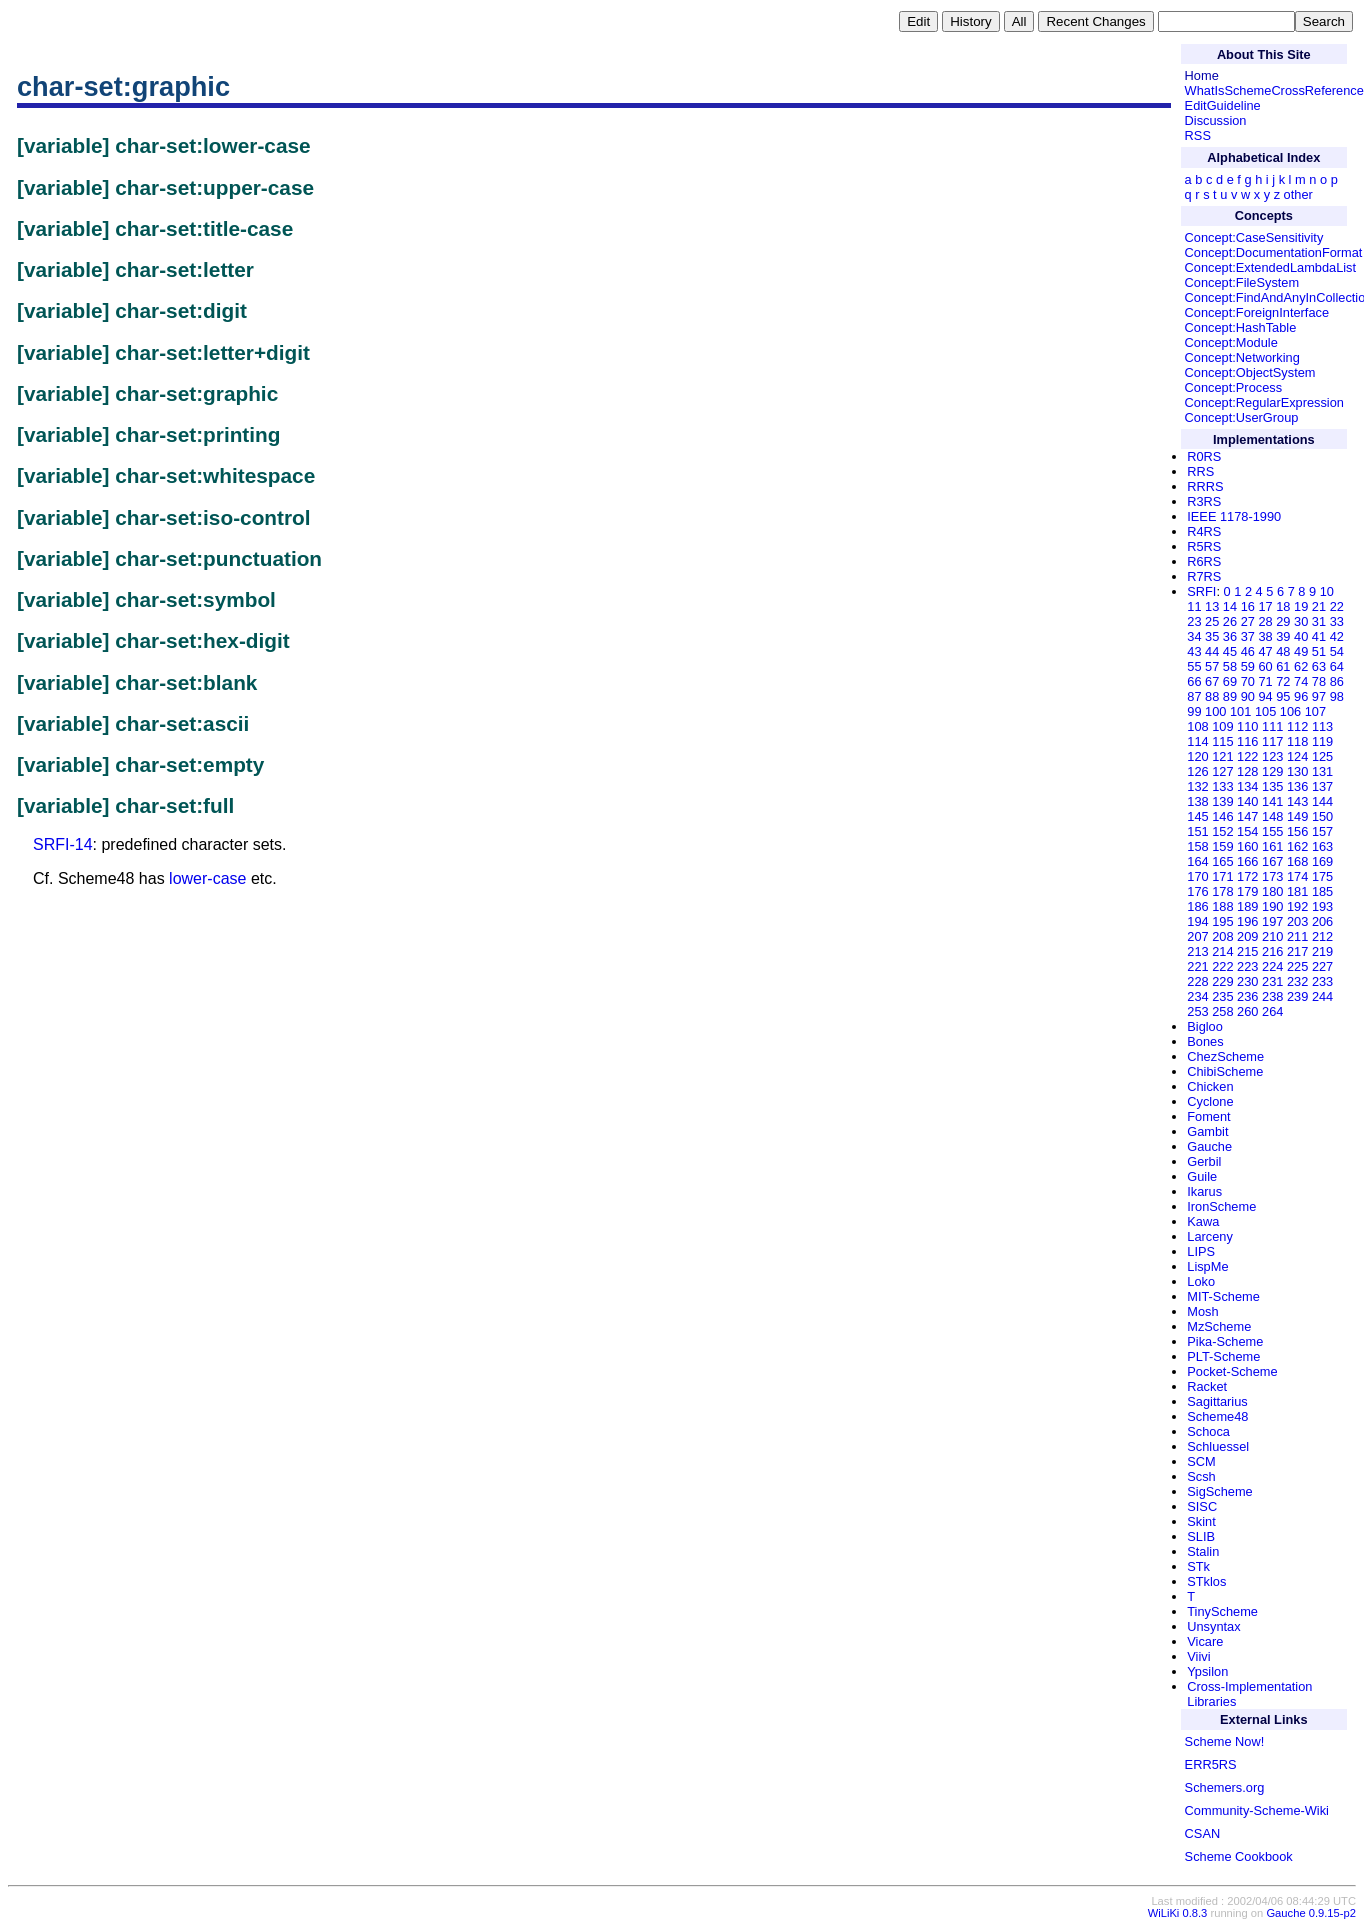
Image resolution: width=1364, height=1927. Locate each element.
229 (1222, 981)
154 (1247, 831)
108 (1197, 726)
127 (1222, 771)
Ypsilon (1207, 1671)
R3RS (1204, 501)
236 (1247, 996)
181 (1297, 891)
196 (1247, 921)
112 (1297, 726)
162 (1297, 846)
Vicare (1205, 1641)
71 (1265, 681)
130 (1297, 771)
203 (1297, 921)
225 (1297, 966)
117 (1272, 741)
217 (1297, 951)
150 (1322, 816)
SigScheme (1219, 1491)
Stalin (1203, 1551)
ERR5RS (1211, 1764)
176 (1197, 891)
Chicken (1210, 1086)
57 (1212, 666)
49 (1301, 651)
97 (1319, 696)
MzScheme (1219, 1326)
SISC (1202, 1506)
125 (1322, 756)
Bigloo (1205, 1026)
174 (1297, 876)
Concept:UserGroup (1242, 417)
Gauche (1209, 1146)
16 (1248, 606)
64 (1337, 666)
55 (1194, 666)
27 (1248, 621)
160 (1247, 846)
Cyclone (1210, 1101)
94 (1265, 696)
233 (1322, 981)
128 (1247, 771)
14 (1230, 606)
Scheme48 (1217, 1416)
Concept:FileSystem (1242, 282)
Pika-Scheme (1225, 1341)
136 (1297, 786)
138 (1197, 801)
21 (1319, 606)
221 (1197, 966)
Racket (1207, 1386)
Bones (1205, 1041)
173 (1272, 876)
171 (1222, 876)
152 (1222, 831)
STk (1198, 1566)
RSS (1198, 135)
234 (1197, 996)
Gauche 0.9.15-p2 (1311, 1913)
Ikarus (1204, 1191)
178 (1222, 891)
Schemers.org (1225, 1787)
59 (1248, 666)
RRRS (1205, 486)
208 (1222, 936)
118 (1297, 741)
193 (1322, 906)
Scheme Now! (1225, 1741)
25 (1212, 621)
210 (1272, 936)
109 (1222, 726)
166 (1247, 861)
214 (1222, 951)
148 (1272, 816)
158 (1197, 846)
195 (1222, 921)
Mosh (1202, 1311)
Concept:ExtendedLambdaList (1270, 267)
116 (1247, 741)
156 (1297, 831)
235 (1222, 996)
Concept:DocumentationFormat (1274, 252)
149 (1297, 816)
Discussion (1216, 120)
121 (1222, 756)
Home (1202, 75)
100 (1215, 711)
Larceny (1210, 1236)
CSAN (1203, 1833)
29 (1283, 621)
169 (1322, 861)
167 (1272, 861)
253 (1197, 1011)
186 (1197, 906)
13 (1212, 606)
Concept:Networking (1242, 357)
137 (1322, 786)
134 (1247, 786)
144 (1322, 801)
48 (1283, 651)
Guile (1202, 1176)
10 (1327, 591)
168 (1297, 861)
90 (1248, 696)
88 (1212, 696)
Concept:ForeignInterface (1257, 312)
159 (1222, 846)
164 (1197, 861)
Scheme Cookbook (1239, 1856)
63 (1319, 666)
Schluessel (1218, 1446)
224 (1272, 966)
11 (1194, 606)
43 (1194, 651)
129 (1272, 771)
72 (1283, 681)
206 (1322, 921)
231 (1272, 981)
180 (1272, 891)
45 (1230, 651)
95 (1283, 696)
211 (1297, 936)
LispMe (1207, 1266)
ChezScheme (1225, 1056)
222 (1222, 966)
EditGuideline (1223, 105)
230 (1247, 981)
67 (1212, 681)
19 (1301, 606)
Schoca (1208, 1431)
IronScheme (1221, 1206)
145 (1197, 816)
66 (1194, 681)
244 (1322, 996)
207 (1197, 936)
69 (1230, 681)
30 (1301, 621)
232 (1297, 981)
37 (1248, 636)
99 (1194, 711)
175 (1322, 876)
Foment (1208, 1116)
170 (1197, 876)
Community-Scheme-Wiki (1257, 1810)
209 (1247, 936)
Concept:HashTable (1241, 327)
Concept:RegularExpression (1264, 402)
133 (1222, 786)
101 (1240, 711)
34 (1194, 636)
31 (1319, 621)
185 (1322, 891)
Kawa (1203, 1221)
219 (1322, 951)
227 (1322, 966)
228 (1197, 981)
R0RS (1204, 456)
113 (1322, 726)
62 (1301, 666)
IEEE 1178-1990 (1234, 516)
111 (1272, 726)
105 (1265, 711)
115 (1222, 741)
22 (1337, 606)
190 (1272, 906)
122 (1247, 756)
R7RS (1204, 576)
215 (1247, 951)
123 (1272, 756)
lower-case (207, 878)
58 (1230, 666)
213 (1197, 951)
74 (1301, 681)
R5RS (1204, 546)
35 (1212, 636)
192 (1297, 906)
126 (1197, 771)
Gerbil (1204, 1161)
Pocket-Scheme (1232, 1371)
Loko (1201, 1281)
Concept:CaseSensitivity (1254, 237)
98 (1337, 696)
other (1298, 194)
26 (1230, 621)
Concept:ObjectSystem (1250, 372)
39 (1283, 636)
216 (1272, 951)
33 (1337, 621)
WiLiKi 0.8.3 (1178, 1913)
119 (1322, 741)
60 (1265, 666)
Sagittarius (1217, 1401)
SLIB (1201, 1536)
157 (1322, 831)
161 (1272, 846)
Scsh (1201, 1476)
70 (1248, 681)
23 (1194, 621)
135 (1272, 786)
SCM (1201, 1461)
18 (1283, 606)
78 (1319, 681)
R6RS (1204, 561)
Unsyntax (1213, 1626)
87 (1194, 696)
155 (1272, 831)
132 (1197, 786)
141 (1272, 801)
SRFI (1201, 591)
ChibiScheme (1225, 1071)
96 (1301, 696)
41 (1319, 636)
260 (1247, 1011)
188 (1222, 906)
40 (1301, 636)
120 (1197, 756)
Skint (1201, 1521)
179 (1247, 891)
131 (1322, 771)
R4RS (1204, 531)
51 (1319, 651)
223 (1247, 966)
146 (1222, 816)
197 (1272, 921)
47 (1265, 651)
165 (1222, 861)
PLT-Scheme (1223, 1356)
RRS (1200, 471)
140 (1247, 801)
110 (1247, 726)
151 (1197, 831)
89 (1230, 696)
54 (1337, 651)
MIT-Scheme (1223, 1296)
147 (1247, 816)
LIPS (1201, 1251)
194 (1197, 921)
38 (1265, 636)
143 (1297, 801)
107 (1315, 711)
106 (1290, 711)
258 (1222, 1011)
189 (1247, 906)
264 (1272, 1011)
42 (1337, 636)
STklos (1206, 1581)
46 (1248, 651)
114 (1197, 741)
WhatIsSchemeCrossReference (1274, 90)
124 (1297, 756)
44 (1212, 651)
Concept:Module (1231, 342)
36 (1230, 636)
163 (1322, 846)
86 (1337, 681)
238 (1272, 996)
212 (1322, 936)
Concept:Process (1233, 387)
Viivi (1198, 1656)
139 (1222, 801)
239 (1297, 996)
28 (1265, 621)
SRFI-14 (63, 844)
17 (1265, 606)
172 (1247, 876)
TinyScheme (1222, 1611)
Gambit (1207, 1131)
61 (1283, 666)
